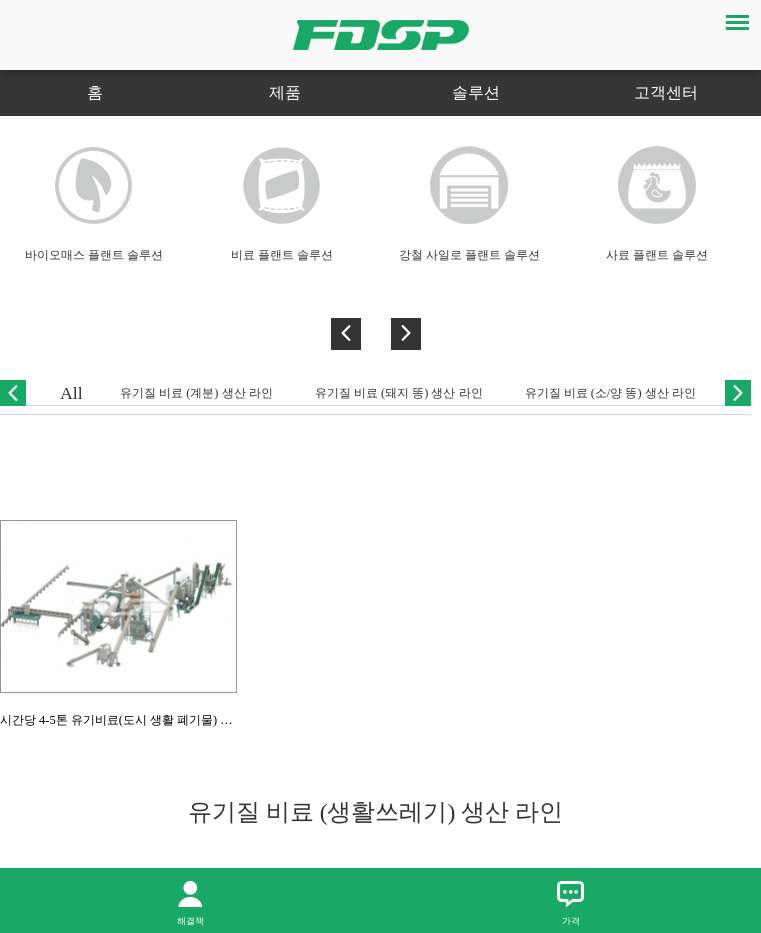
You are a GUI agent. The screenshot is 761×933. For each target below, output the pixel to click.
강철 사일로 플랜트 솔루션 (469, 255)
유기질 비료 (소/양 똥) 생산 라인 (610, 393)
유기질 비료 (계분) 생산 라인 (196, 393)
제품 (285, 92)
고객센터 (666, 92)
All (71, 393)
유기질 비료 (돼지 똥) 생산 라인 (399, 393)
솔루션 (476, 92)
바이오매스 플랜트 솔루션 (94, 255)
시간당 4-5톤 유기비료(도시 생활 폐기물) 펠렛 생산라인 (147, 720)
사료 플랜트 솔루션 (657, 255)
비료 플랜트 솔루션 (282, 255)
